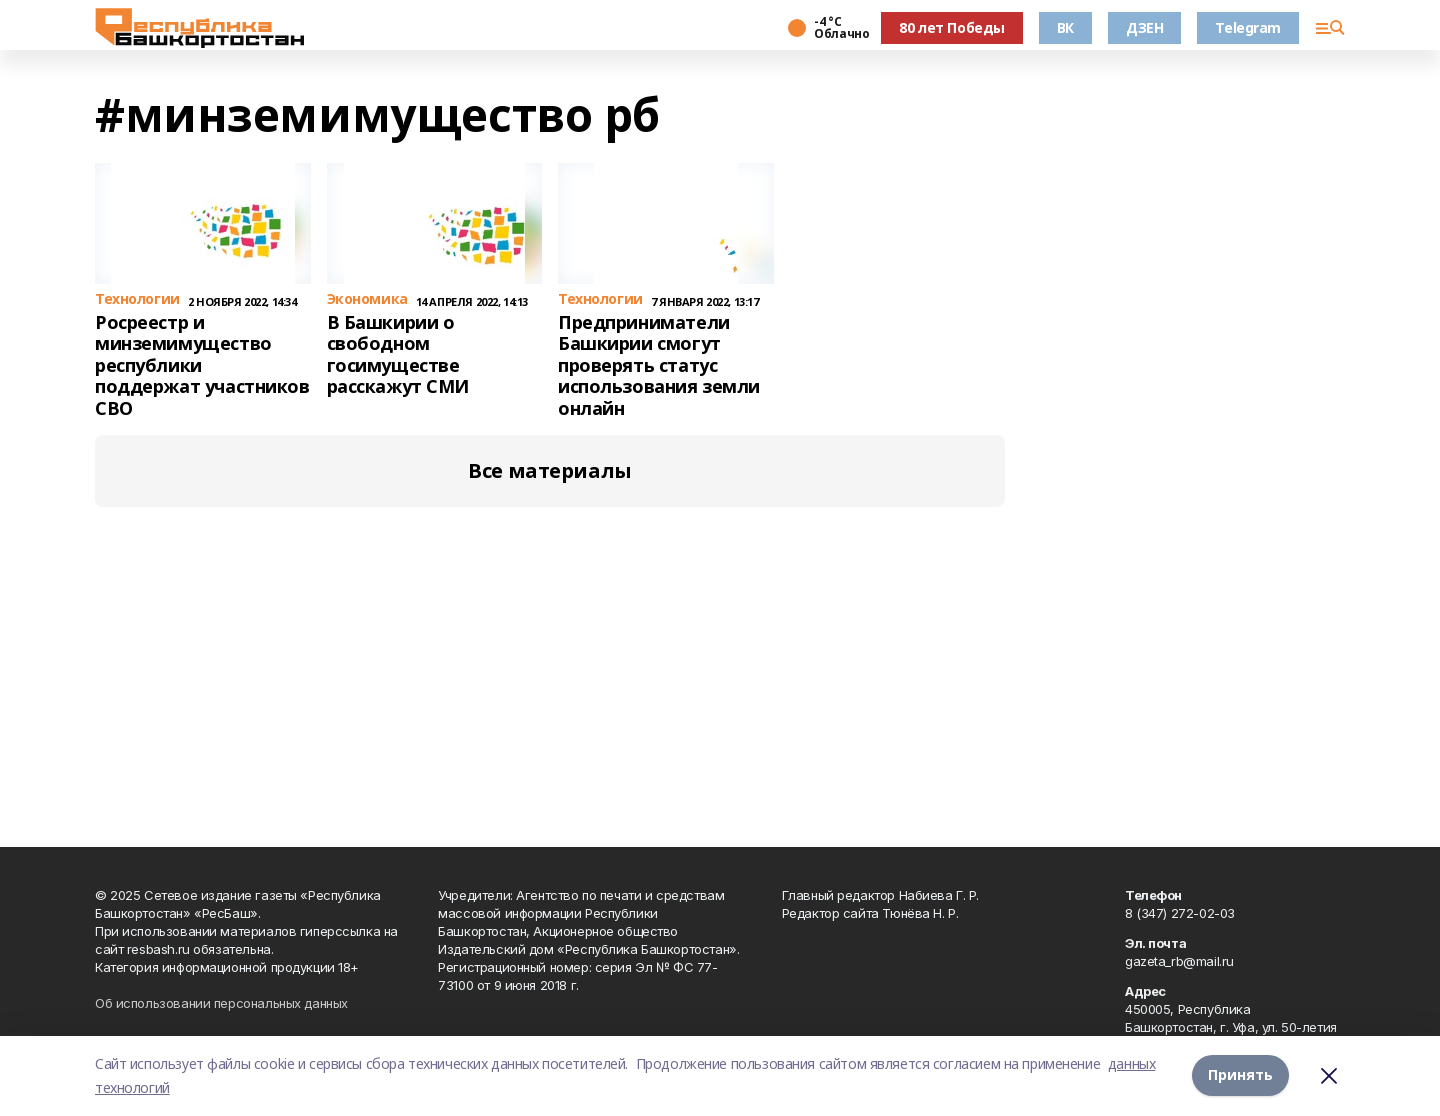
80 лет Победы (952, 27)
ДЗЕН (1144, 27)
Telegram (1248, 27)
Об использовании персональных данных (221, 1003)
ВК (1065, 27)
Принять (1240, 1075)
